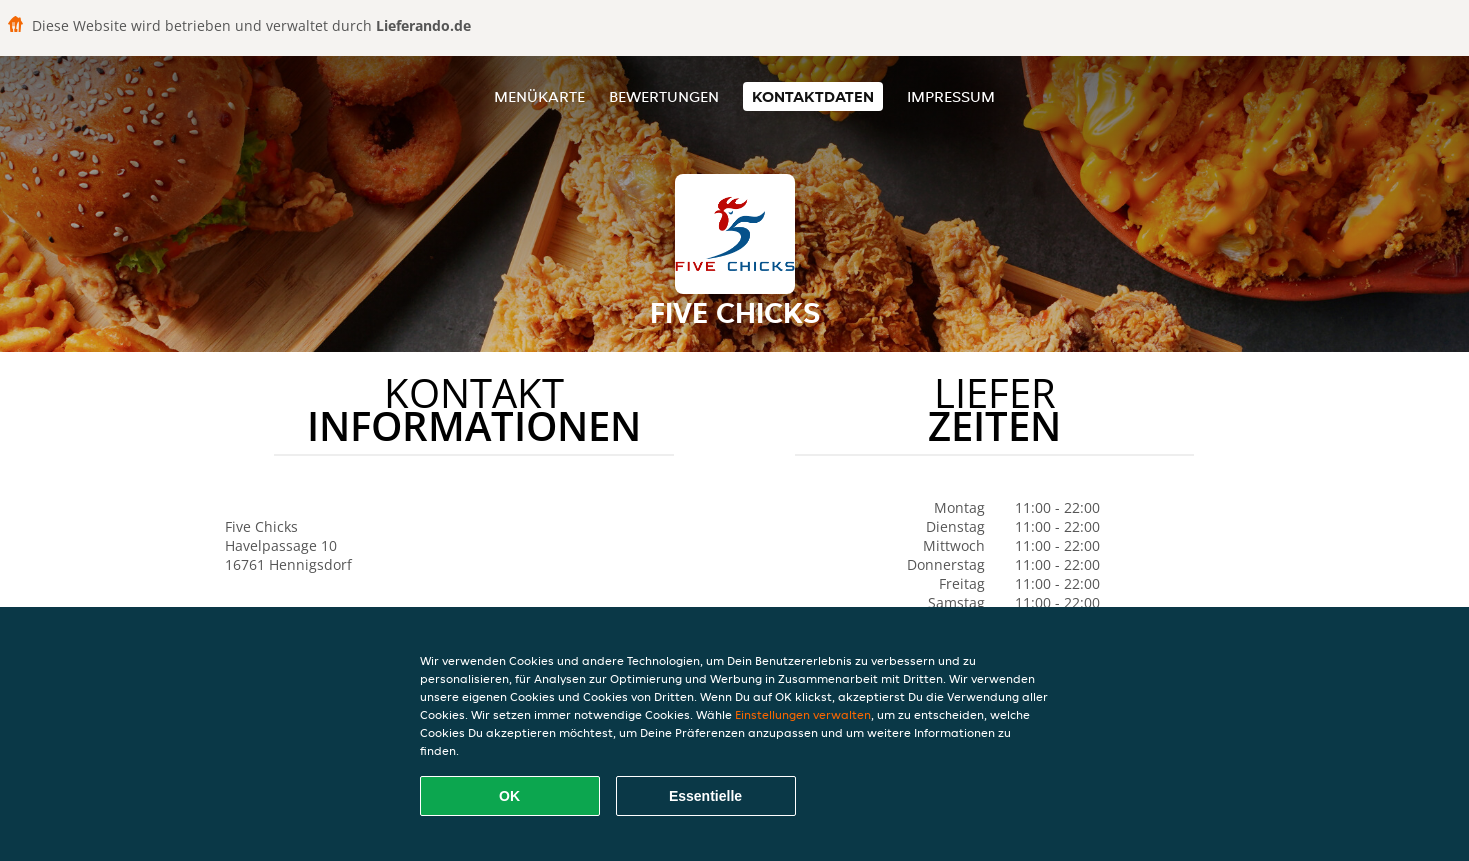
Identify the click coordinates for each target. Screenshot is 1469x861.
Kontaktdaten (813, 96)
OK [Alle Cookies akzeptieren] (509, 796)
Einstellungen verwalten (803, 714)
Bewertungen (664, 96)
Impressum (951, 96)
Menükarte (539, 96)
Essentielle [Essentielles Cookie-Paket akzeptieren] (705, 796)
